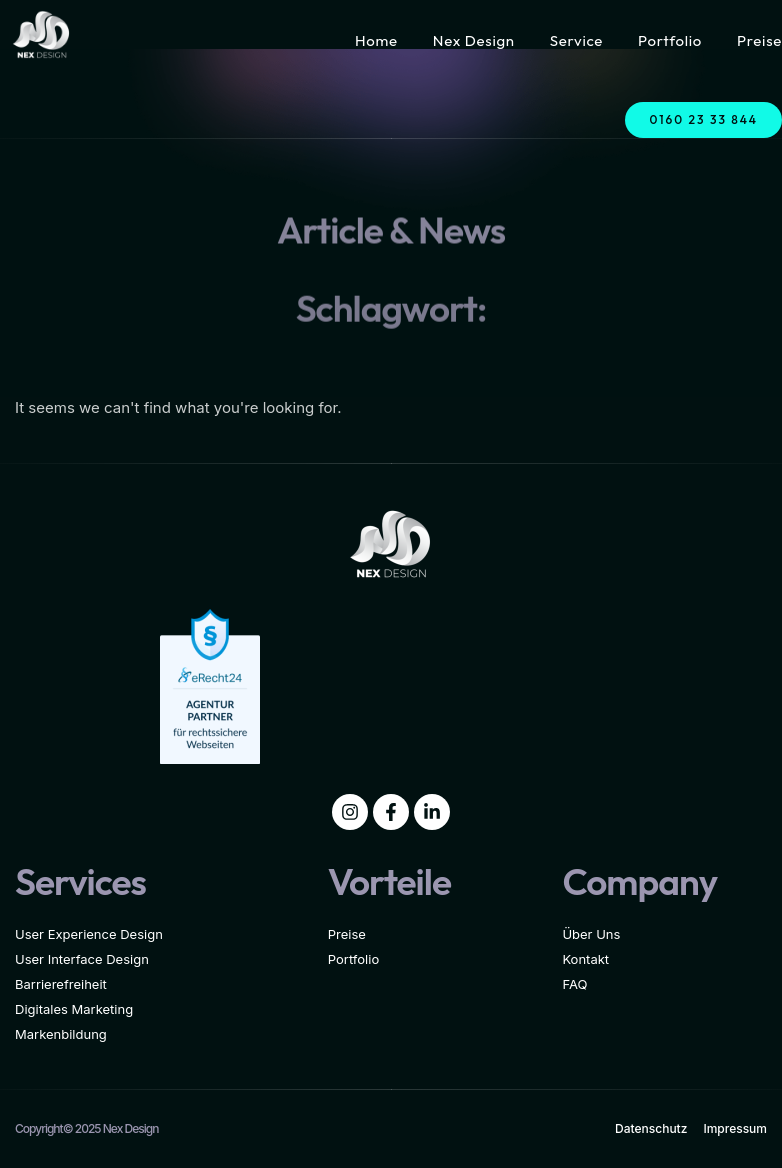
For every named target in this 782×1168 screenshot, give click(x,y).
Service (576, 40)
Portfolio (670, 40)
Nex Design (474, 40)
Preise (759, 40)
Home (376, 40)
